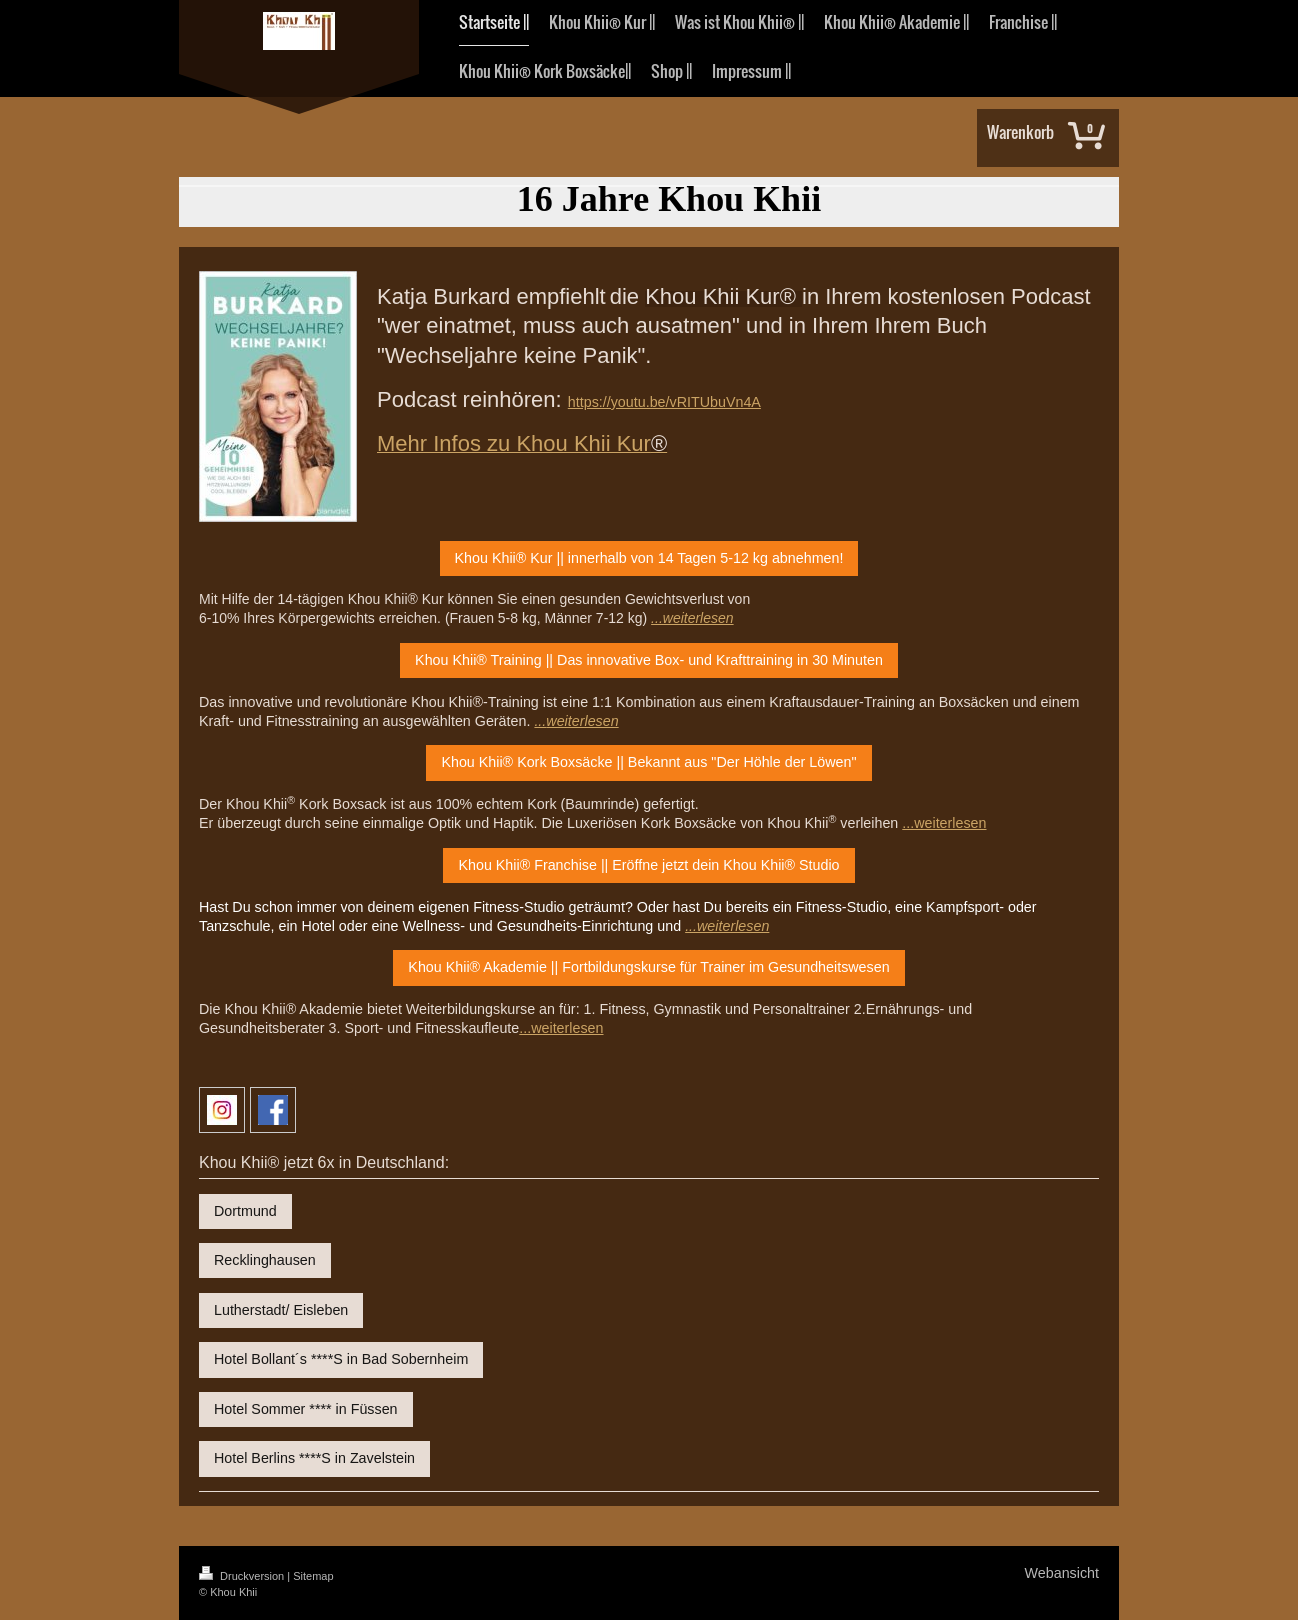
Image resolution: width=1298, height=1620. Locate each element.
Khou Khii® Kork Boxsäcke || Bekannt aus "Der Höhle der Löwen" (648, 762)
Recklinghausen (265, 1260)
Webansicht (1062, 1573)
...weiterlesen (944, 823)
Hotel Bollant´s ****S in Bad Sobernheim (341, 1359)
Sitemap (313, 1576)
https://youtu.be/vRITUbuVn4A (664, 402)
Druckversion (243, 1576)
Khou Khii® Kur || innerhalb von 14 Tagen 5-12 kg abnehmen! (649, 558)
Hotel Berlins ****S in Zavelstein (314, 1458)
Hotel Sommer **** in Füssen (306, 1409)
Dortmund (245, 1211)
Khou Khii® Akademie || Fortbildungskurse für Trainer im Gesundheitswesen (648, 967)
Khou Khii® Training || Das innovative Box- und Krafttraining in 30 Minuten (649, 660)
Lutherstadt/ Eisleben (281, 1310)
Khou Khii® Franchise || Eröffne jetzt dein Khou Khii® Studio (648, 865)
